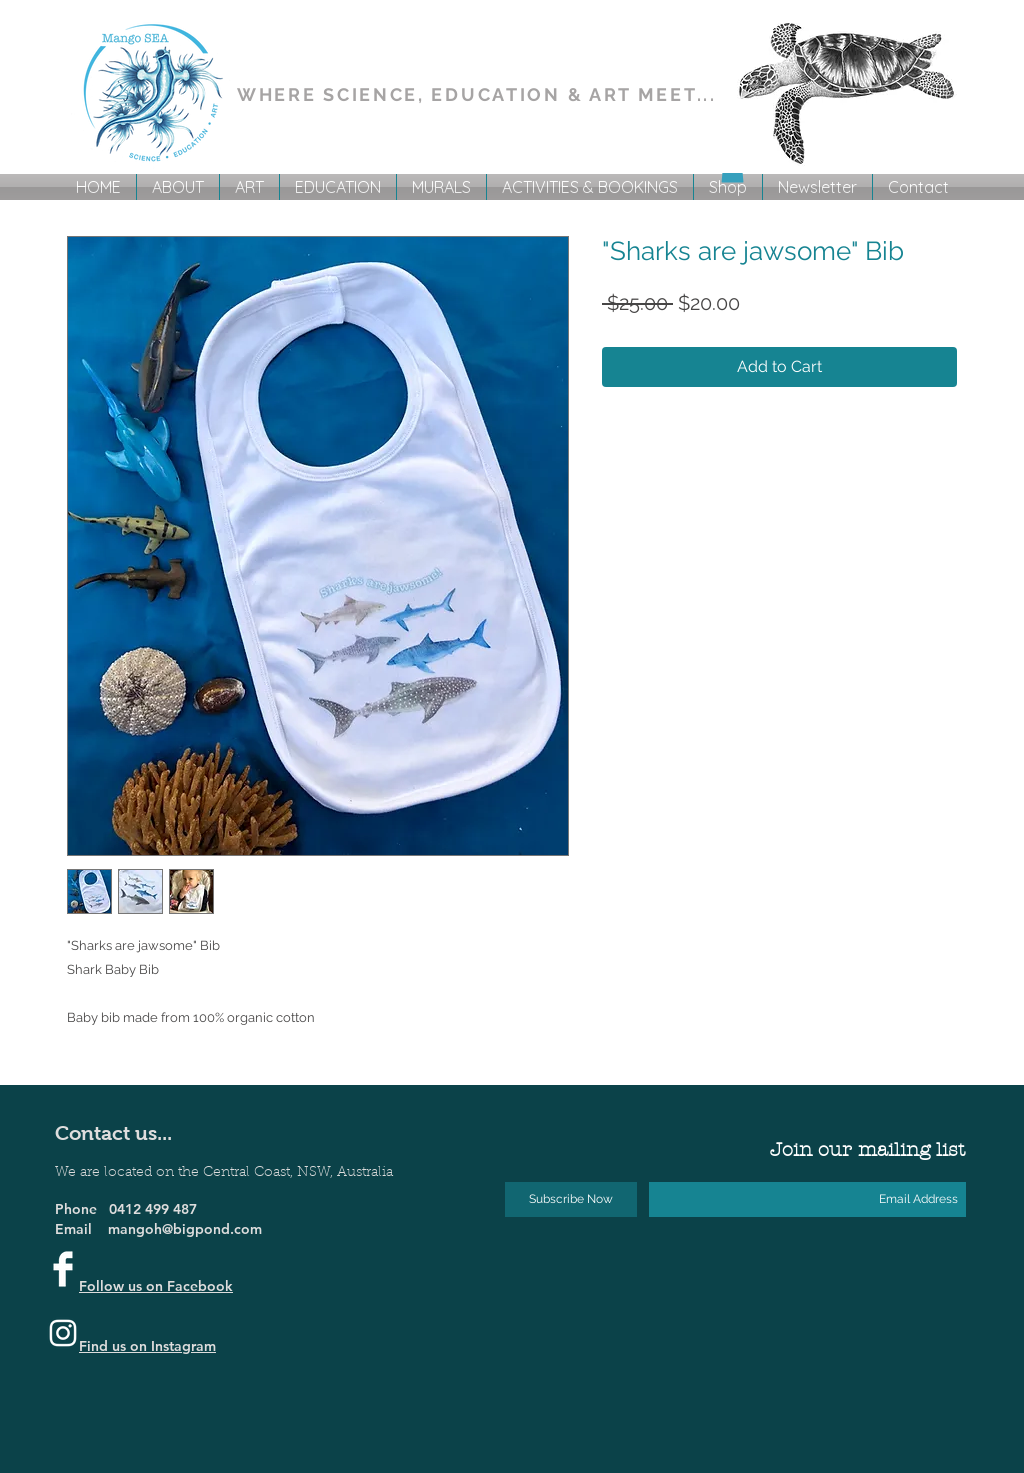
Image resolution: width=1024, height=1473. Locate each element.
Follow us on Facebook (156, 1286)
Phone (82, 1209)
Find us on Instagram (147, 1346)
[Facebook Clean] (63, 1269)
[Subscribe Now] (571, 1199)
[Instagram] (63, 1333)
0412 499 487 (153, 1209)
